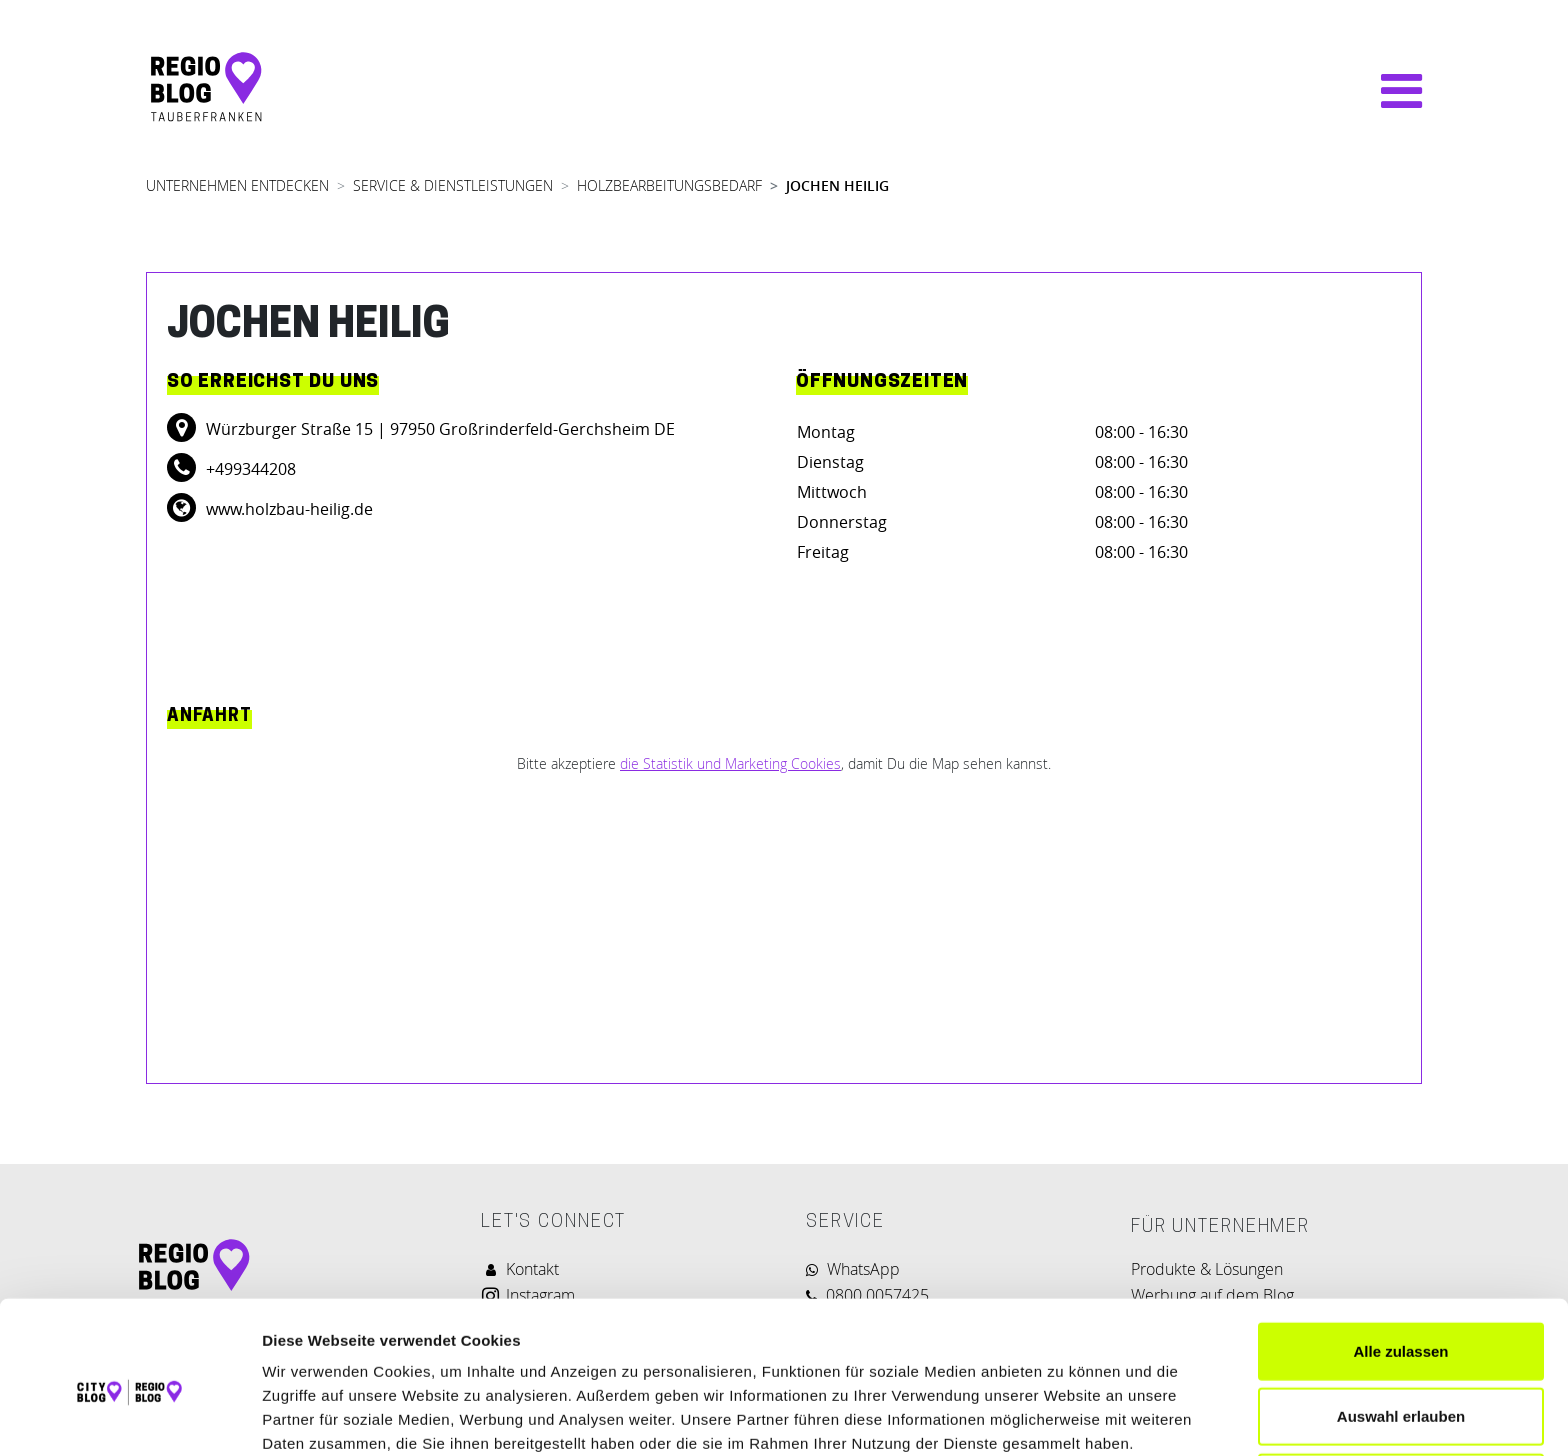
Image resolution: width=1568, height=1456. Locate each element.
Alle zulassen (1400, 1259)
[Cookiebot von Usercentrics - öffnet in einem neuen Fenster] (129, 1417)
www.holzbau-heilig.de (287, 509)
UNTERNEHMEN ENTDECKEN (237, 185)
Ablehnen (1401, 1390)
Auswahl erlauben (1401, 1325)
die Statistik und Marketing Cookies (730, 763)
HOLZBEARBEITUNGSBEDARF (669, 185)
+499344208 (249, 469)
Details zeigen (1063, 1416)
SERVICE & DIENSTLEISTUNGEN (453, 185)
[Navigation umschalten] (1391, 91)
